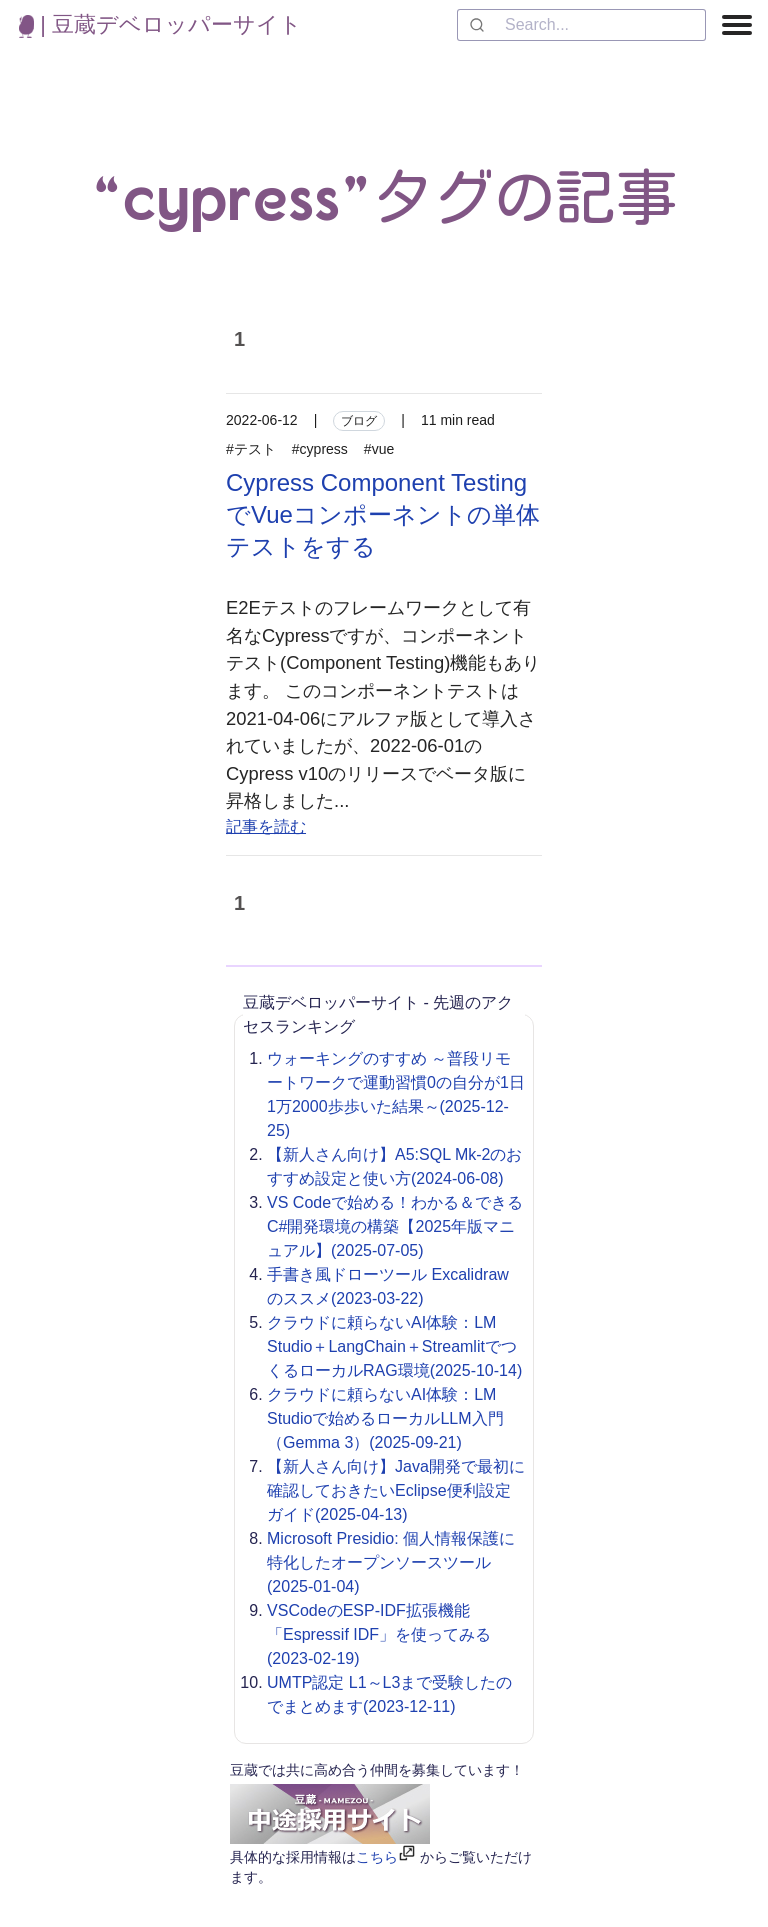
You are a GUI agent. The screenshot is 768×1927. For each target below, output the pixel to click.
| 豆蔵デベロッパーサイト (160, 24)
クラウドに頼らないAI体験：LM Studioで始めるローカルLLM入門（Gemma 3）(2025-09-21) (385, 1418)
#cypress (320, 449)
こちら (377, 1857)
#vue (379, 449)
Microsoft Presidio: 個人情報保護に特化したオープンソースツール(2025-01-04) (391, 1562)
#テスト (251, 449)
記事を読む (266, 826)
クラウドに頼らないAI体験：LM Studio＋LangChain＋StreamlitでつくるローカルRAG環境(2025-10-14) (394, 1346)
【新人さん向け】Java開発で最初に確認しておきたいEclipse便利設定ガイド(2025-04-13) (396, 1490)
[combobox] (581, 25)
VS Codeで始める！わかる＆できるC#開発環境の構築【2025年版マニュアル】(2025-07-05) (395, 1226)
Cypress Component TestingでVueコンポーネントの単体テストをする (383, 514)
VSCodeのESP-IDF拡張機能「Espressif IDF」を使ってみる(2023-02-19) (379, 1634)
